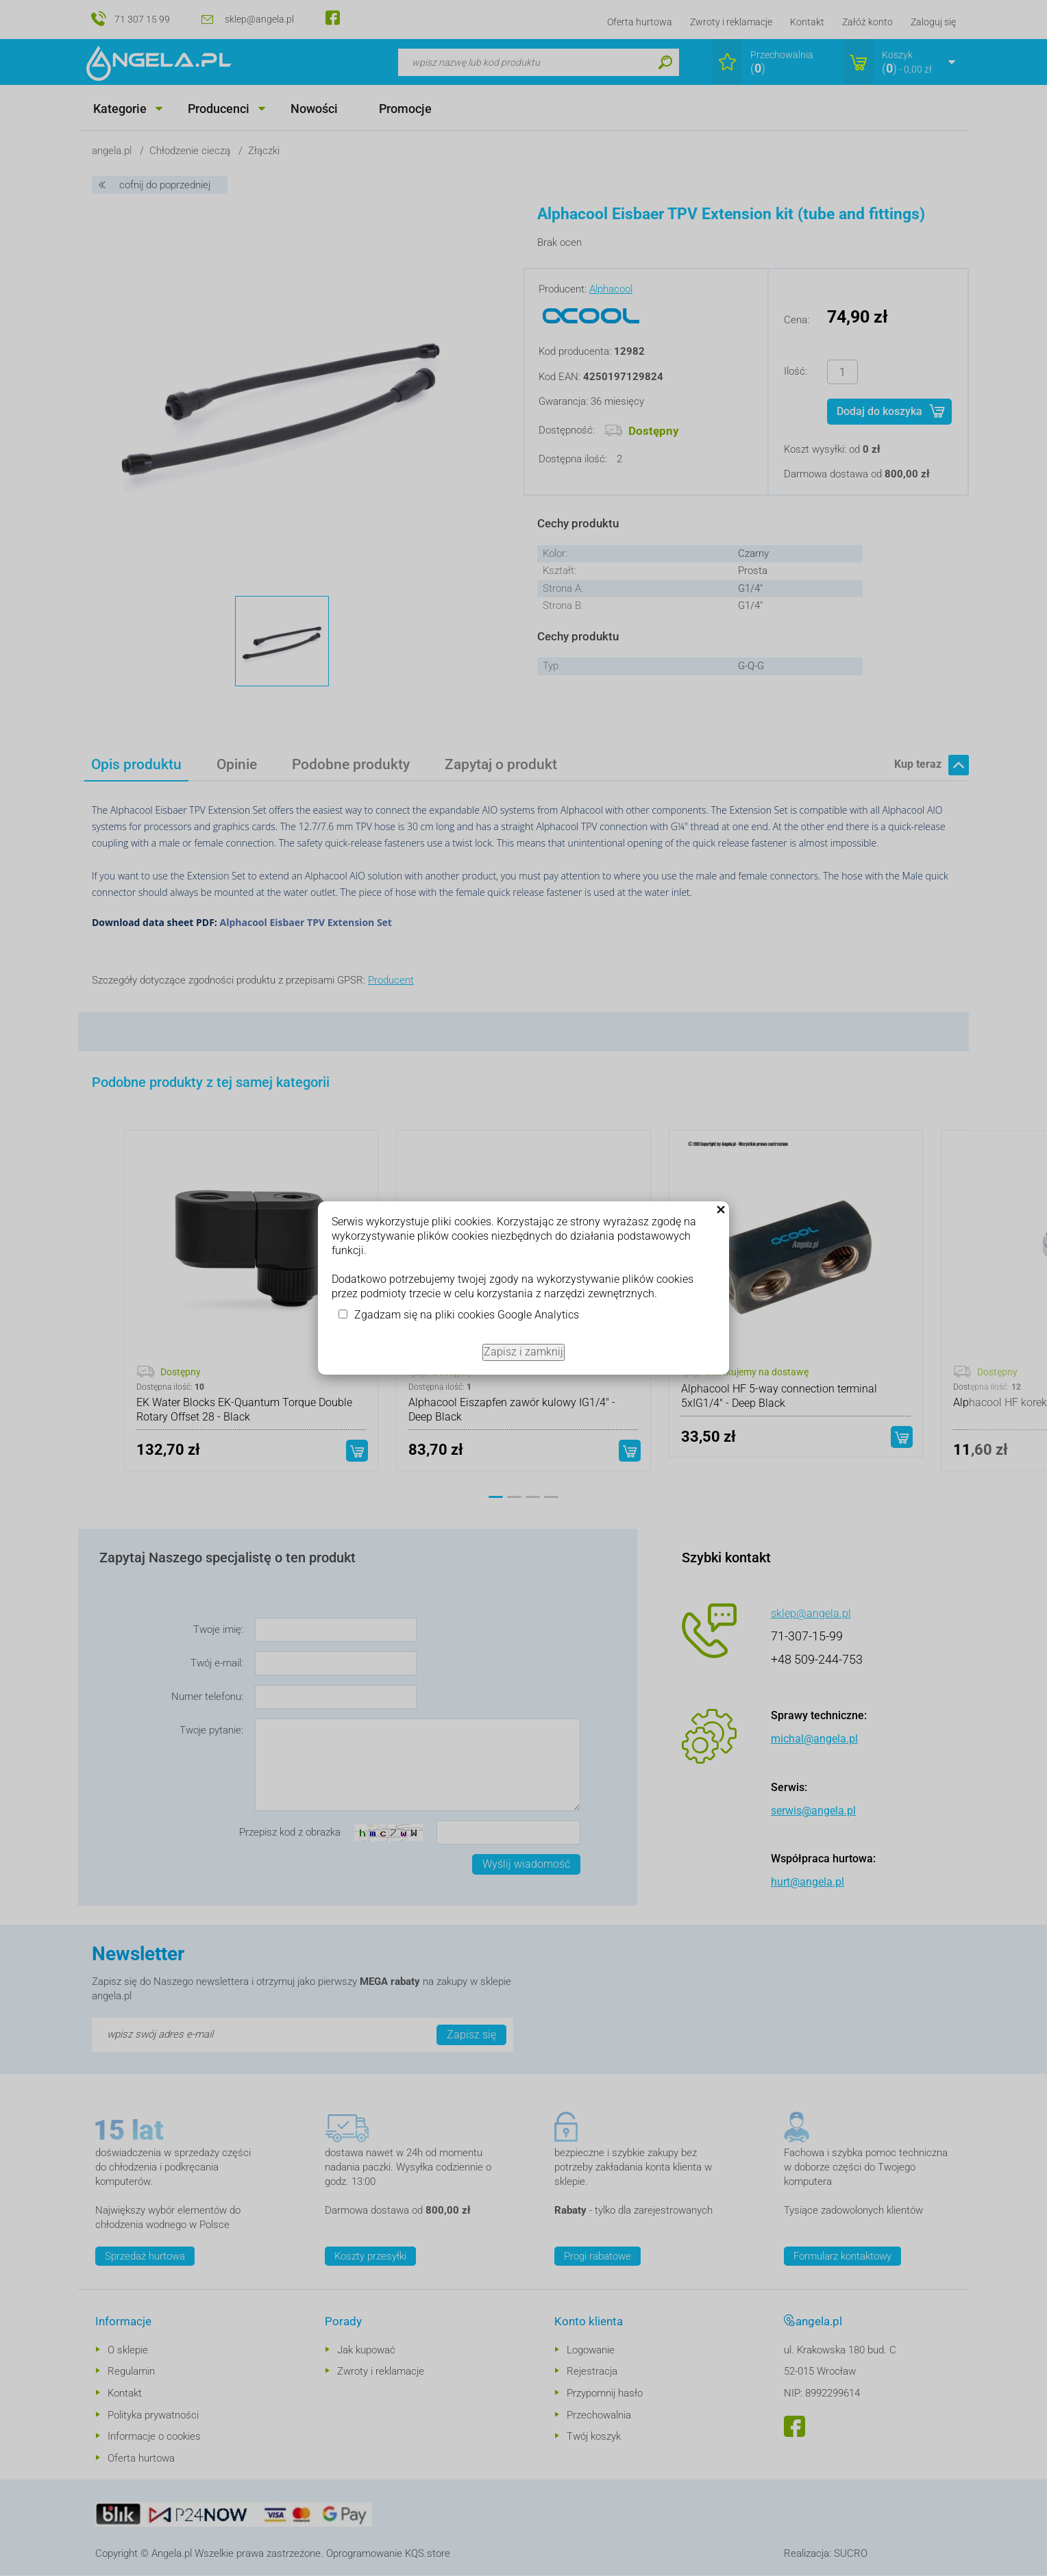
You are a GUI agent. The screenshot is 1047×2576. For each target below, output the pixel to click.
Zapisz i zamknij (523, 1351)
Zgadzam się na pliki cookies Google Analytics (466, 1314)
